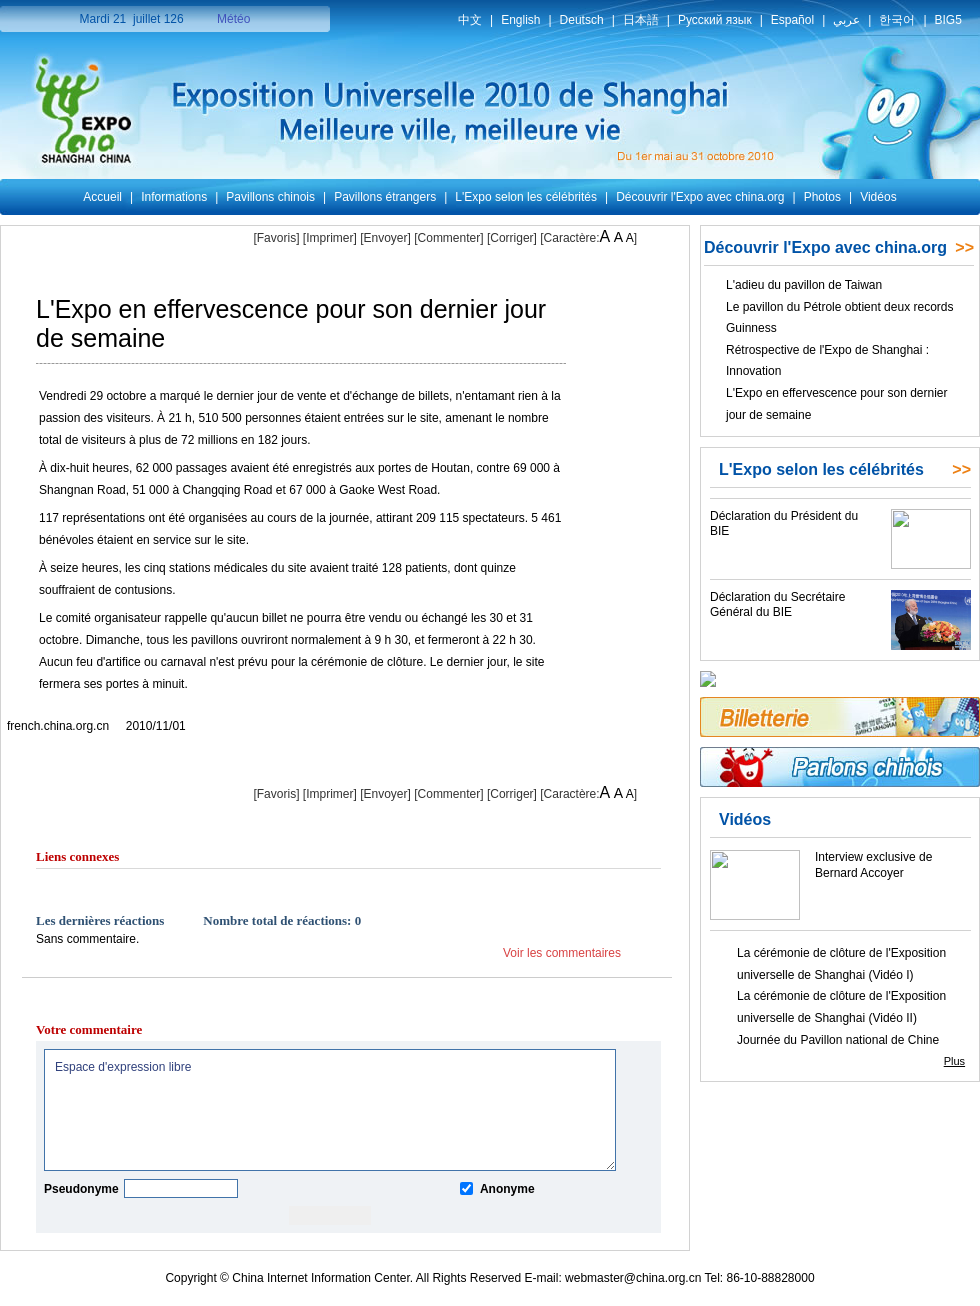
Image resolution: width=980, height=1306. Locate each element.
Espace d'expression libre (330, 1110)
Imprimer (329, 238)
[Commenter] (448, 238)
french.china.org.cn (58, 726)
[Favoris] (276, 238)
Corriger (511, 238)
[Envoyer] (385, 238)
